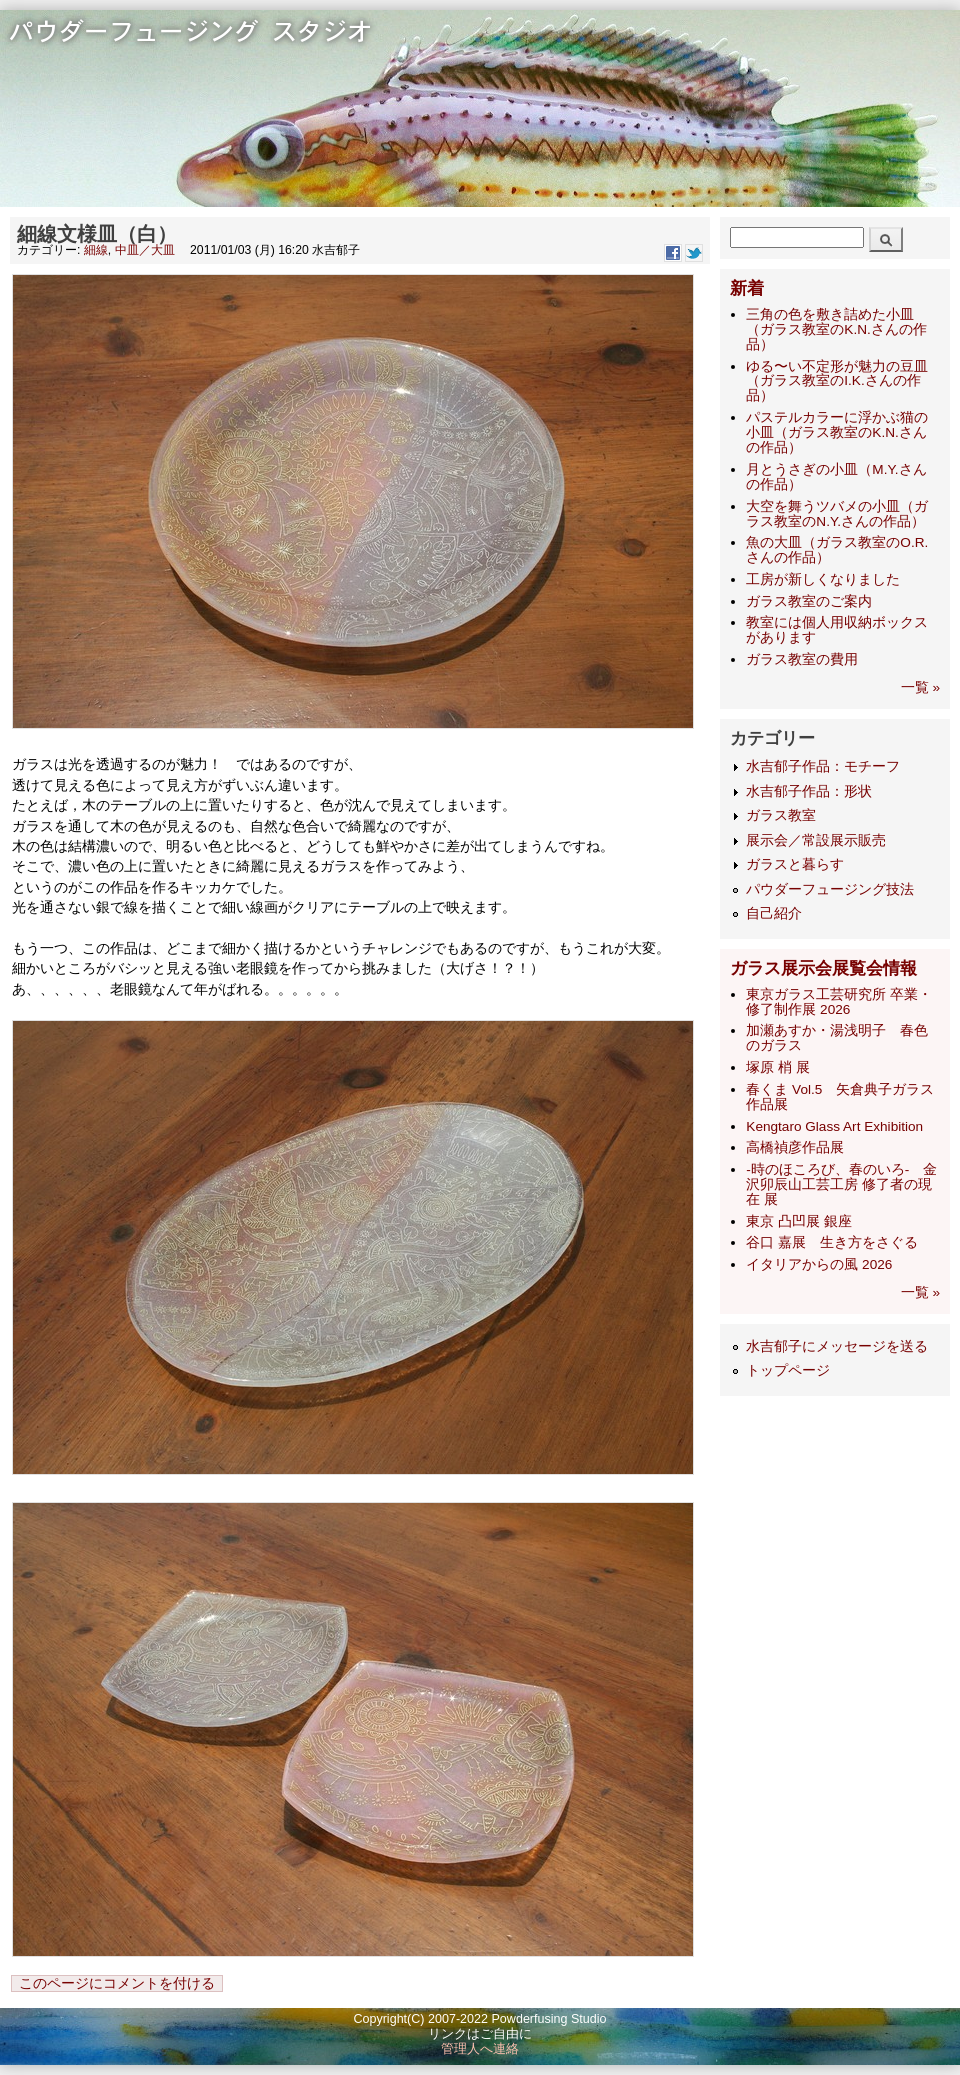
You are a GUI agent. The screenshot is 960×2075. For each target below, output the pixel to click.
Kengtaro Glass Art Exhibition (834, 1126)
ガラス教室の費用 (802, 659)
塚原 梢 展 (778, 1067)
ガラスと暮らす (795, 864)
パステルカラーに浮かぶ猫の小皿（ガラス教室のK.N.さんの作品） (837, 432)
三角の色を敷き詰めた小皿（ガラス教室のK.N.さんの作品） (836, 329)
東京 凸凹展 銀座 (799, 1221)
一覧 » (920, 687)
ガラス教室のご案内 (809, 601)
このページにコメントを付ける (117, 1983)
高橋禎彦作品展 (795, 1147)
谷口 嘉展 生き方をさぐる (832, 1242)
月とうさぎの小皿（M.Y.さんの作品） (836, 477)
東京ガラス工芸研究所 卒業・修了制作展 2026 (839, 1002)
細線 (96, 250)
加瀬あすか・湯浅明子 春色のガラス (837, 1038)
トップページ (788, 1370)
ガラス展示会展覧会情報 (823, 968)
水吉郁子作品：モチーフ (823, 766)
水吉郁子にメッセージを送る (837, 1346)
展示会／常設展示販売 (816, 840)
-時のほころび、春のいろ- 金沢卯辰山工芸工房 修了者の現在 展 (841, 1184)
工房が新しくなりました (823, 579)
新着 (747, 288)
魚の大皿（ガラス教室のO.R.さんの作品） (837, 550)
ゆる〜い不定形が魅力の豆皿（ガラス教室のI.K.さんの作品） (837, 381)
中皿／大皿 (145, 250)
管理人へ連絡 (480, 2049)
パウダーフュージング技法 (830, 889)
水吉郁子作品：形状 (809, 791)
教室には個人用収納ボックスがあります (837, 630)
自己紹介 (774, 913)
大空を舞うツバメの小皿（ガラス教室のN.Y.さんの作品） (837, 514)
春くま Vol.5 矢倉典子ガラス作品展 (840, 1097)
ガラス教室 (781, 815)
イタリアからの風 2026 (819, 1264)
